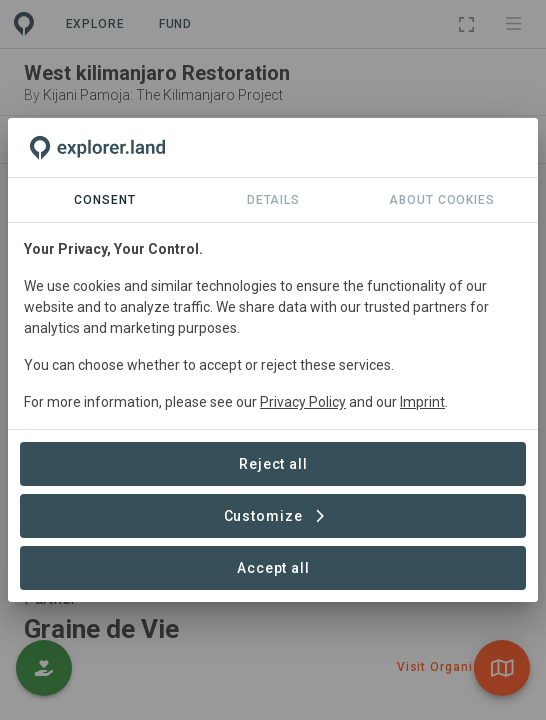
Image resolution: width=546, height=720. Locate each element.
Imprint (422, 402)
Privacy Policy (303, 402)
